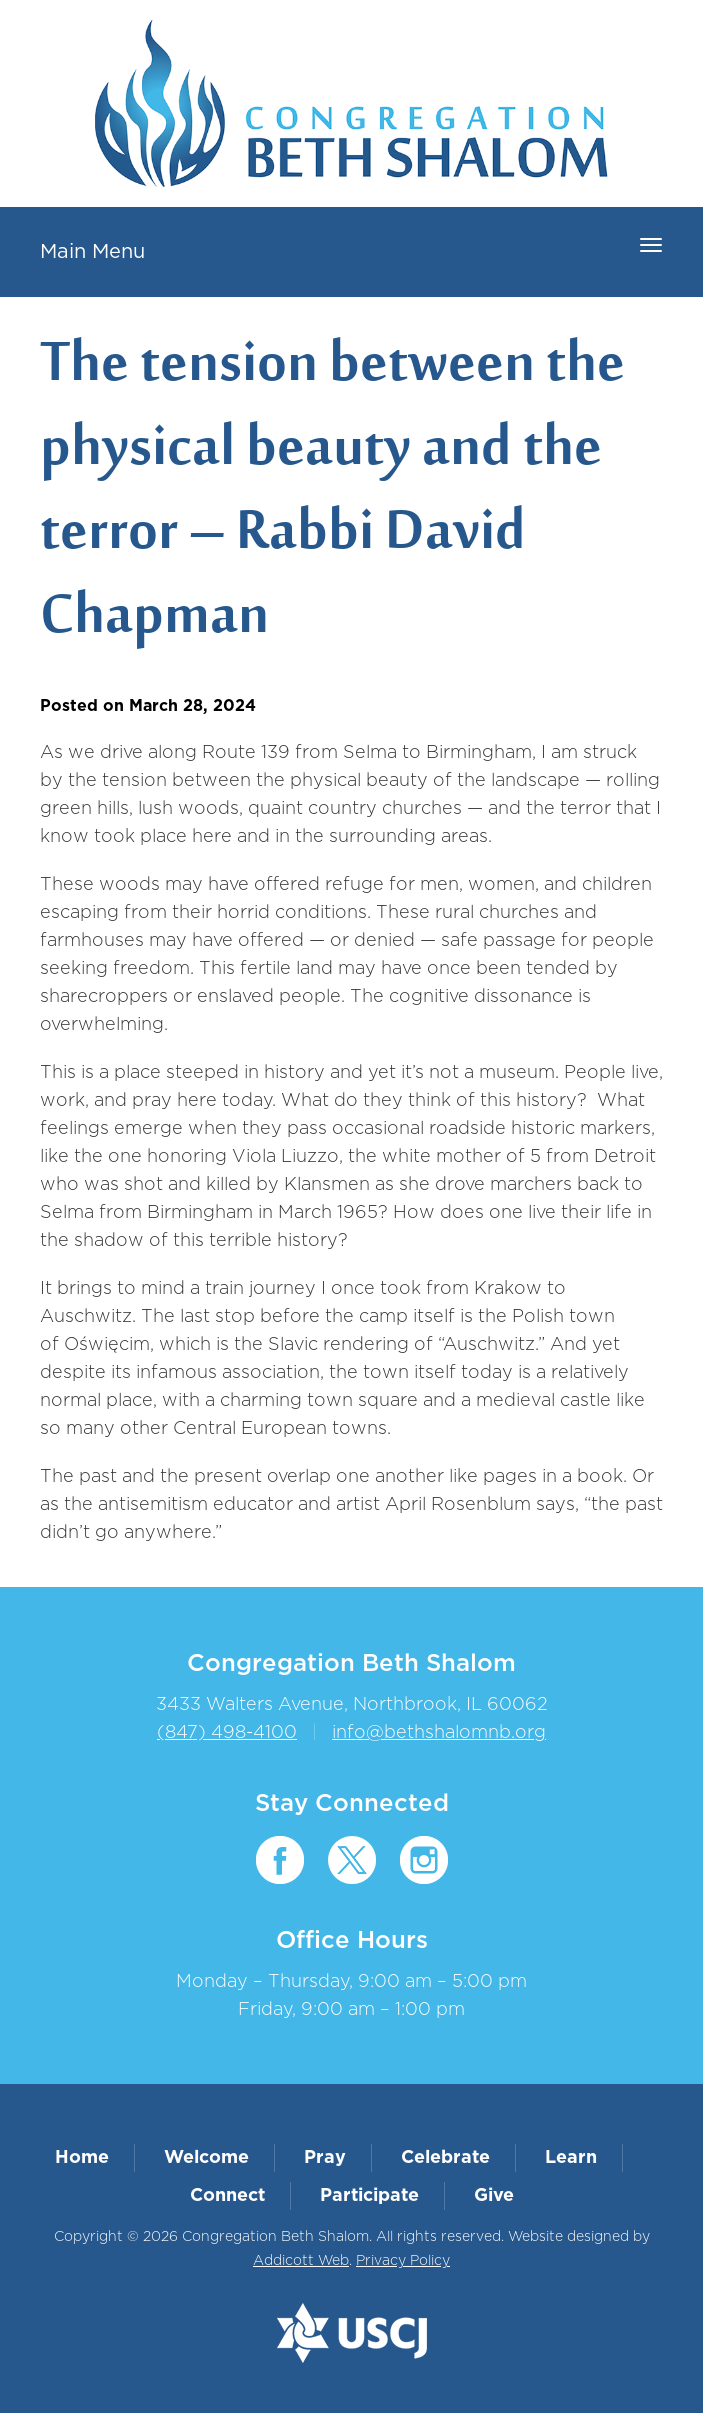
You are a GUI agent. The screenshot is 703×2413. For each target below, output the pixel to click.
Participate (369, 2196)
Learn (571, 2158)
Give (494, 2196)
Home (82, 2158)
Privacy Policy (403, 2261)
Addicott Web (301, 2261)
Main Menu (92, 252)
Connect (227, 2196)
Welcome (206, 2158)
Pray (325, 2158)
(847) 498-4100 (227, 1733)
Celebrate (445, 2158)
